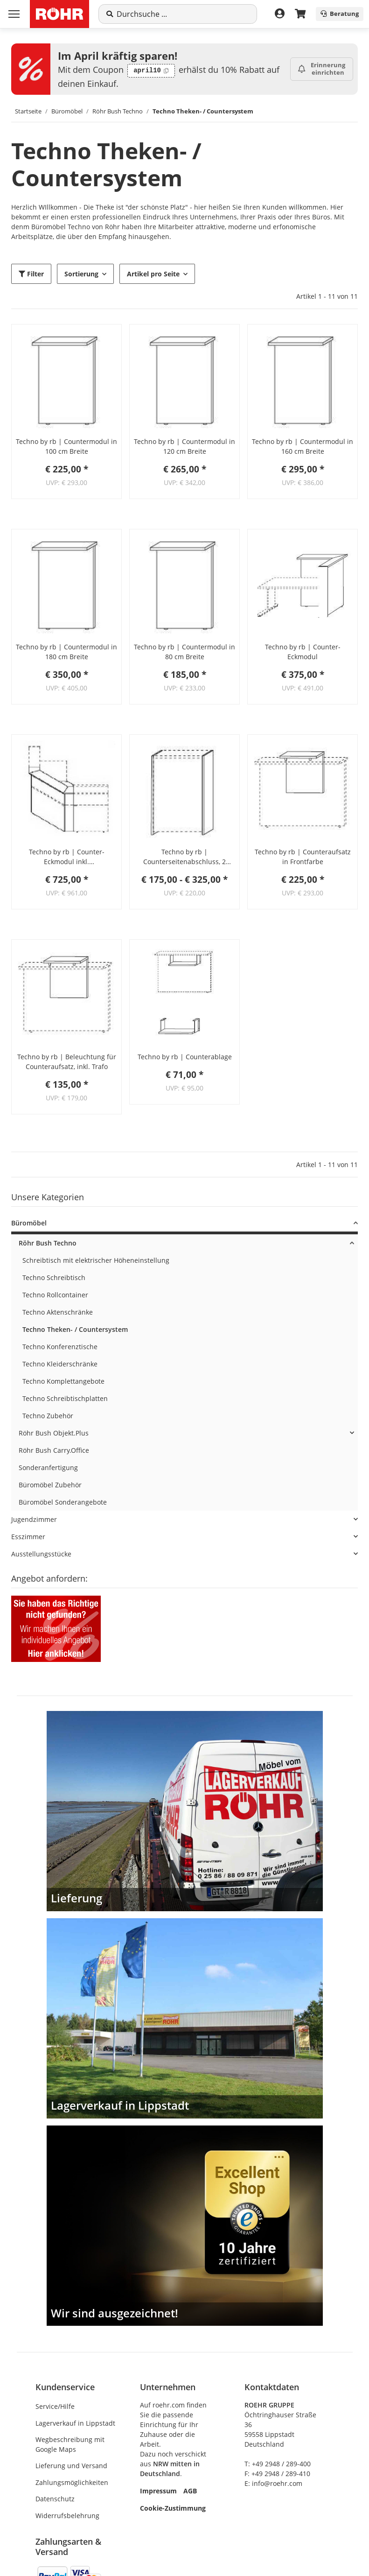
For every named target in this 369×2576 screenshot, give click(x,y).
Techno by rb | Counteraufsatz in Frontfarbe (303, 856)
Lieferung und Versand (71, 2465)
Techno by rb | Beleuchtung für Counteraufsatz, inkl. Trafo (66, 1061)
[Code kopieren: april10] (151, 71)
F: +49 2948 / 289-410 (277, 2473)
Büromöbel (29, 1222)
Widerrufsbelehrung (67, 2515)
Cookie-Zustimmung (173, 2508)
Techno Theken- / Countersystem (75, 1329)
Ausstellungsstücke (41, 1553)
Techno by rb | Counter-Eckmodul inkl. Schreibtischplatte (66, 856)
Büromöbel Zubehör (50, 1484)
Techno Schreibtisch (53, 1277)
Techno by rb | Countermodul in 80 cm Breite (184, 651)
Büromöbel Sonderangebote (63, 1502)
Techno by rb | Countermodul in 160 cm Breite (302, 446)
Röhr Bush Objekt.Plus (54, 1433)
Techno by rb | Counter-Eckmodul (303, 651)
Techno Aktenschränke (57, 1312)
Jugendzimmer (34, 1519)
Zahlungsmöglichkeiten (71, 2482)
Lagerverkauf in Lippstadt (75, 2423)
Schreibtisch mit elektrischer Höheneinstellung (95, 1260)
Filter (31, 273)
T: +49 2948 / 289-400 (277, 2463)
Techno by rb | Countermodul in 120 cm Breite (184, 446)
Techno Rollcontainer (55, 1294)
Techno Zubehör (47, 1415)
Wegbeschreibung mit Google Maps (69, 2444)
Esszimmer (28, 1536)
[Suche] (183, 14)
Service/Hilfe (55, 2406)
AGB (190, 2490)
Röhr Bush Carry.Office (54, 1450)
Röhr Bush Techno (48, 1243)
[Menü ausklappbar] (14, 14)
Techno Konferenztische (59, 1346)
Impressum (158, 2490)
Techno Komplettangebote (63, 1381)
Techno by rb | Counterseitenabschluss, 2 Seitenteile (184, 856)
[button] (66, 379)
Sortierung (81, 273)
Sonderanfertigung (48, 1467)
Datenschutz (55, 2498)
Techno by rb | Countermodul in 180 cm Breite (66, 651)
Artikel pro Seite (153, 273)
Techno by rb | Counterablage (185, 1056)
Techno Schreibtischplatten (65, 1398)
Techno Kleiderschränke (59, 1363)
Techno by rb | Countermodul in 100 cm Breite (66, 446)
